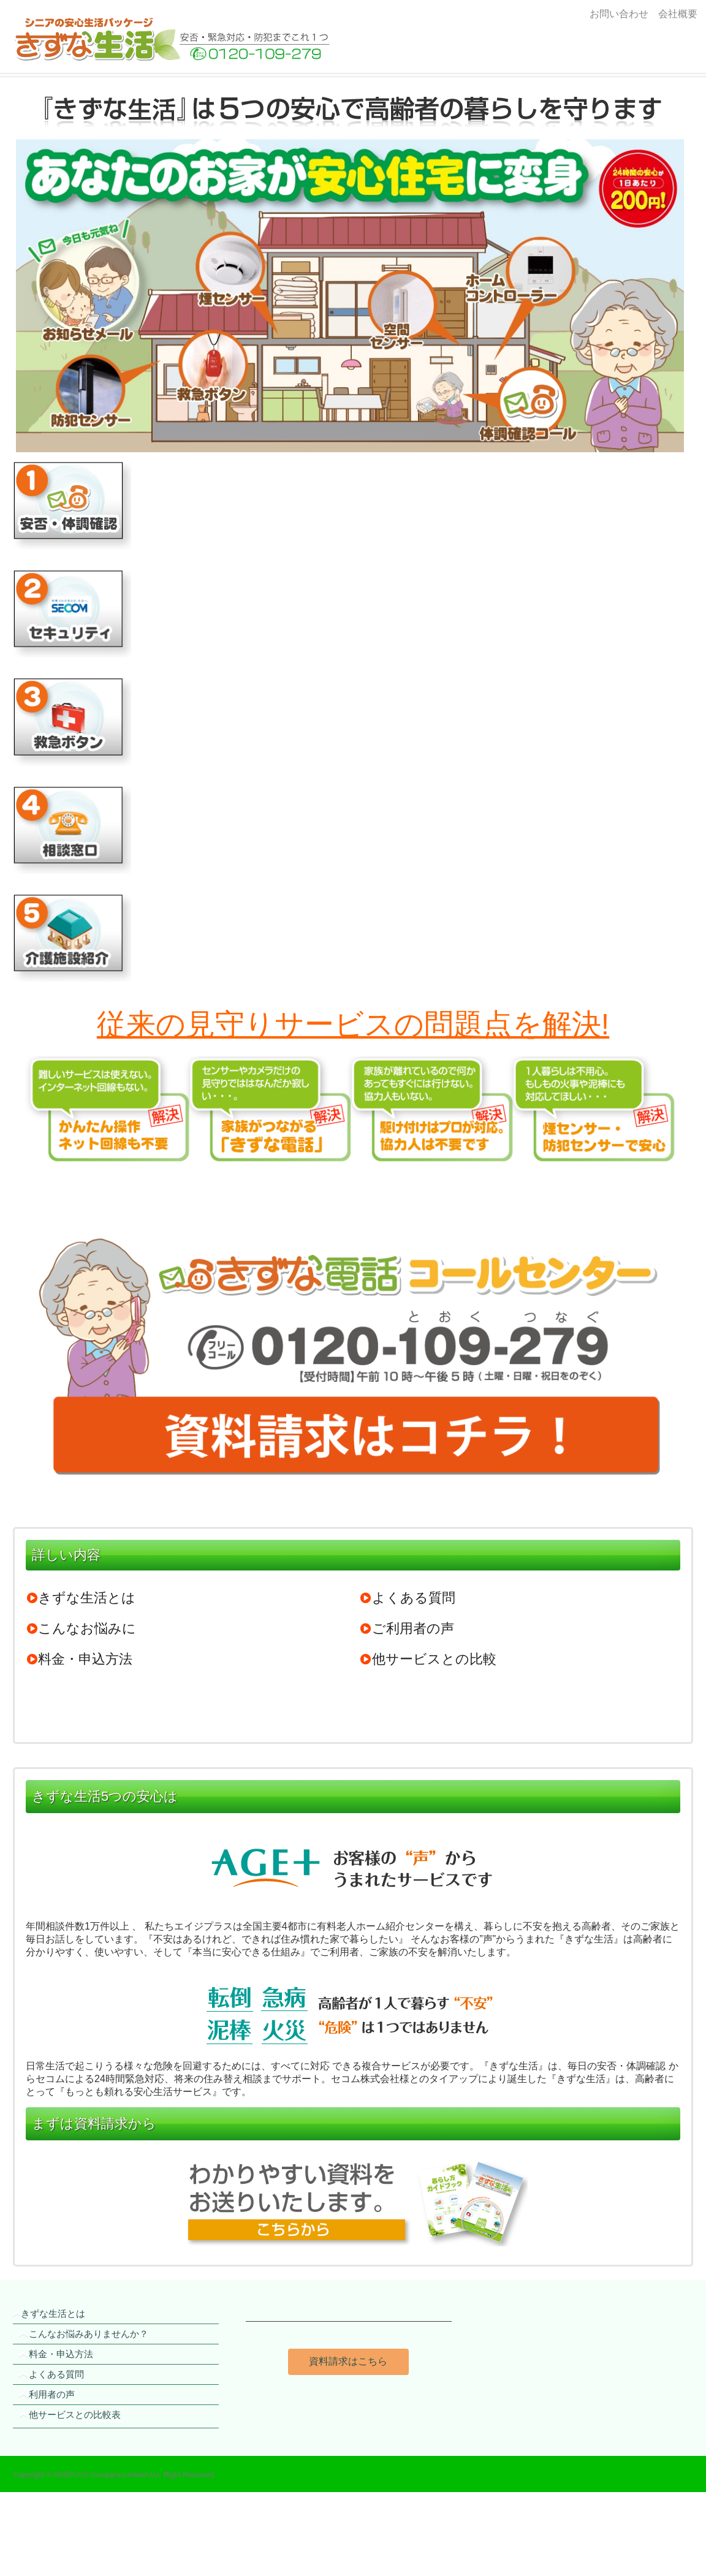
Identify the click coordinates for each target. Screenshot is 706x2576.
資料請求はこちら (348, 2361)
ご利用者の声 (407, 1628)
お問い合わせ (619, 14)
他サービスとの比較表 (75, 2414)
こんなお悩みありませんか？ (88, 2333)
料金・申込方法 (79, 1659)
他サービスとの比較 (428, 1659)
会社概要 (675, 14)
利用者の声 (52, 2394)
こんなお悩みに (81, 1628)
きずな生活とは (80, 1597)
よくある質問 (407, 1597)
